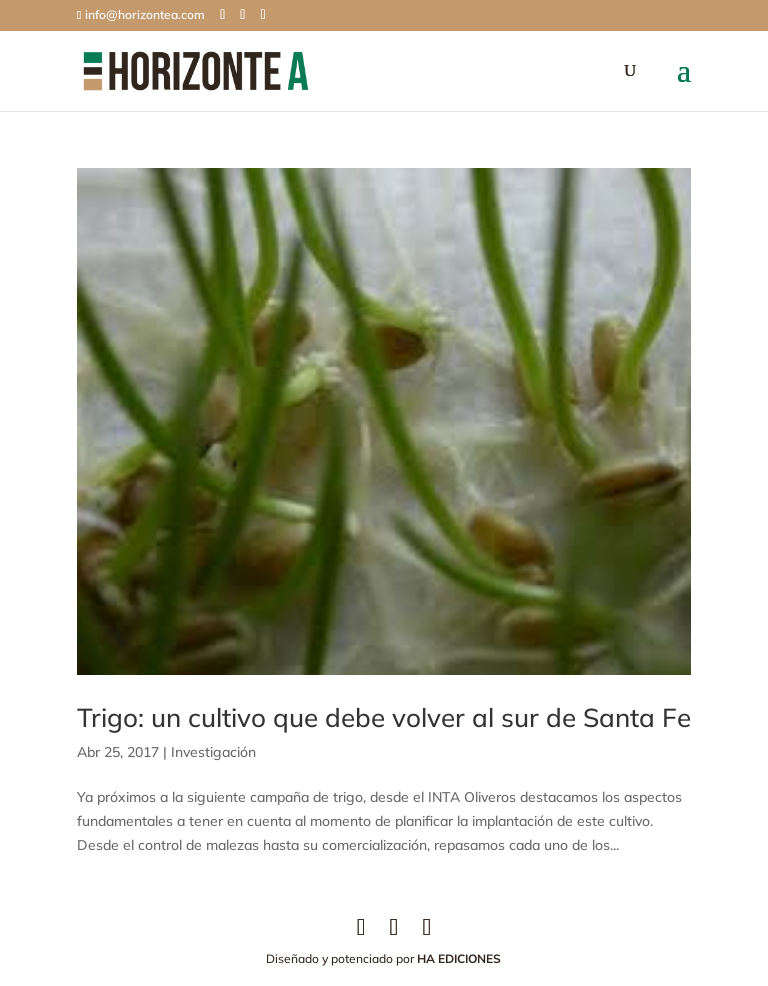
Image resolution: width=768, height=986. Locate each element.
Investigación (213, 752)
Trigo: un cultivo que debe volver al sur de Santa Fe (384, 717)
